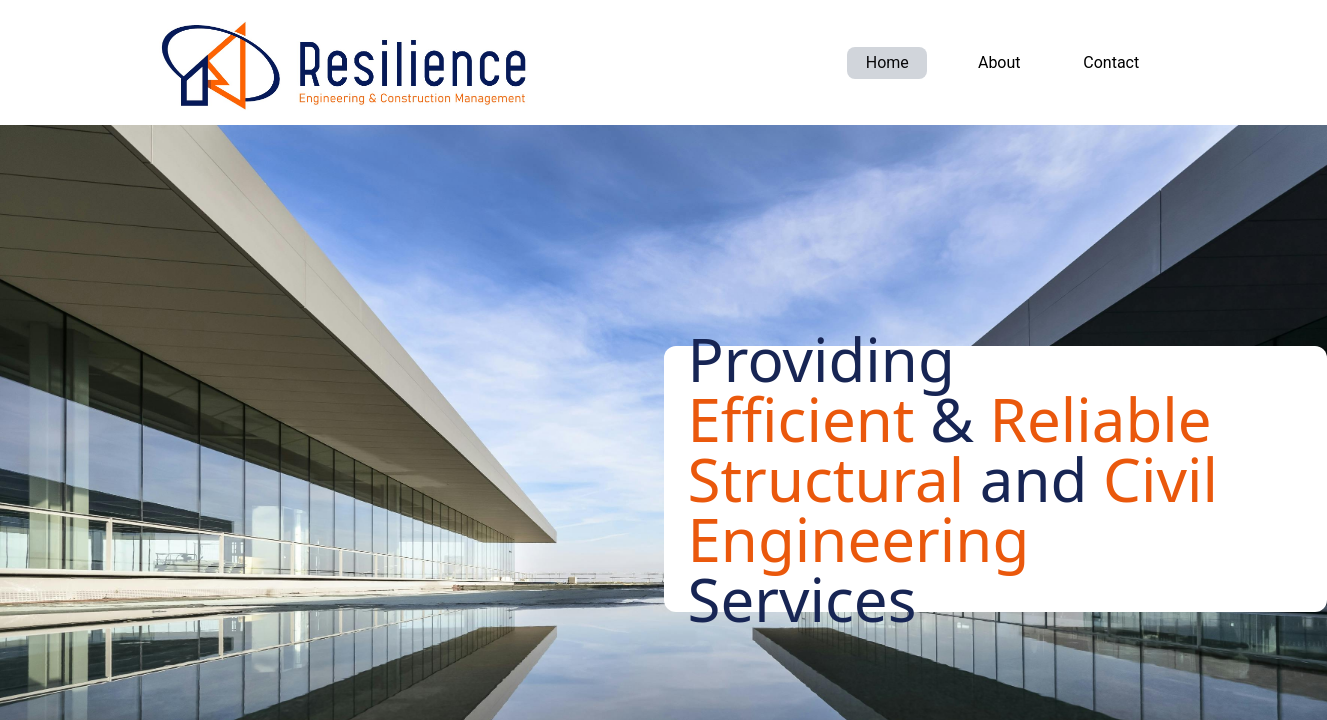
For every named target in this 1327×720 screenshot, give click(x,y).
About (999, 62)
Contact (1111, 62)
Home (887, 62)
